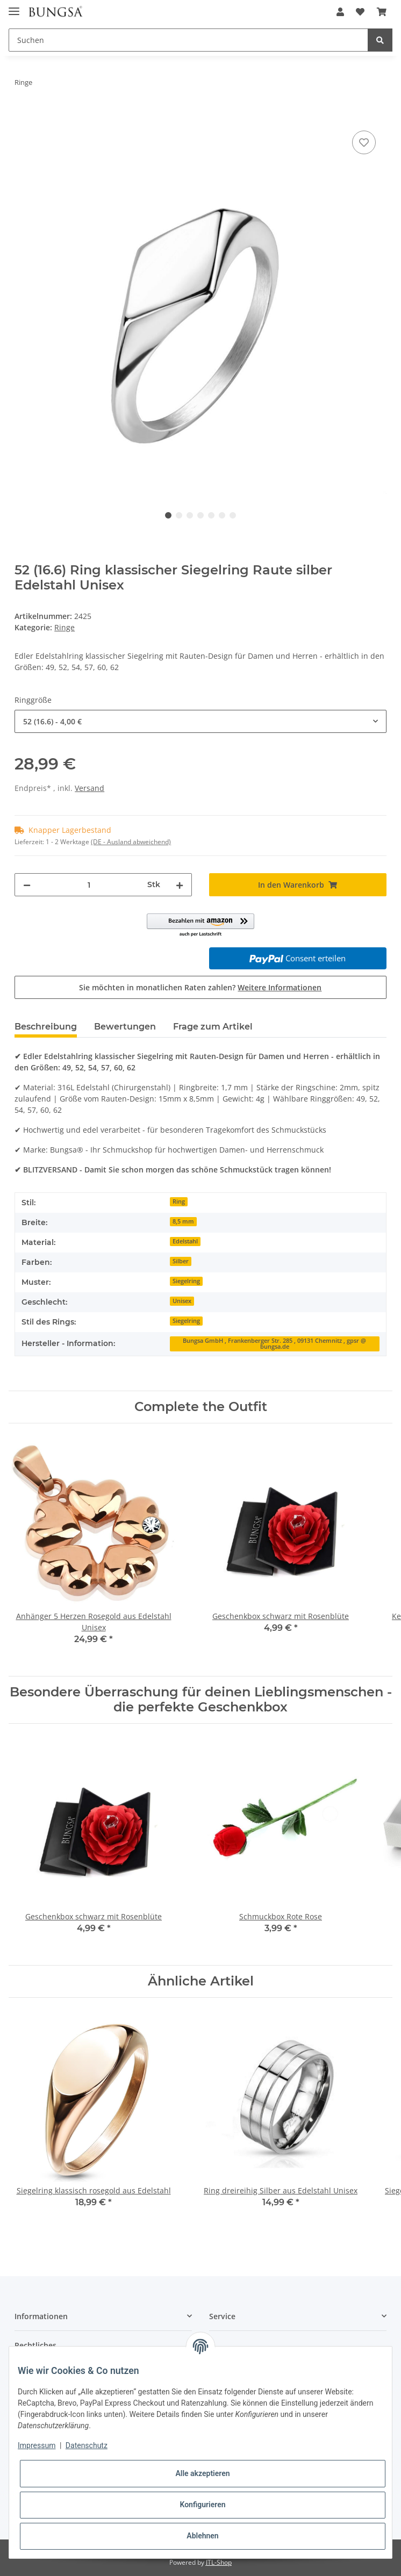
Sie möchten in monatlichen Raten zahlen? (200, 987)
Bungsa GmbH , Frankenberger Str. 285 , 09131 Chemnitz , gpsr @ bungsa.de (274, 1343)
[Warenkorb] (381, 12)
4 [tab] (200, 515)
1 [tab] (168, 515)
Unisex (182, 1301)
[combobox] (200, 721)
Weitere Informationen (279, 987)
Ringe (64, 627)
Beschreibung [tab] (46, 1026)
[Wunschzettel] (360, 12)
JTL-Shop (219, 2562)
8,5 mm (183, 1221)
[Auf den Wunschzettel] (364, 142)
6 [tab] (222, 515)
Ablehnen (202, 2535)
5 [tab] (211, 515)
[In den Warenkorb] (23, 116)
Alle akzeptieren (202, 2473)
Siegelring (186, 1281)
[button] (340, 12)
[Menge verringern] (27, 885)
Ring (179, 1201)
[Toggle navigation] (14, 6)
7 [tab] (233, 515)
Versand (89, 788)
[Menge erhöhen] (179, 885)
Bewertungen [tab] (125, 1026)
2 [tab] (179, 515)
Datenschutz (87, 2445)
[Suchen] (188, 40)
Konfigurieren (202, 2504)
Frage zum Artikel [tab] (213, 1026)
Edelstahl (185, 1241)
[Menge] (89, 885)
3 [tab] (190, 515)
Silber (181, 1261)
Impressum (36, 2445)
